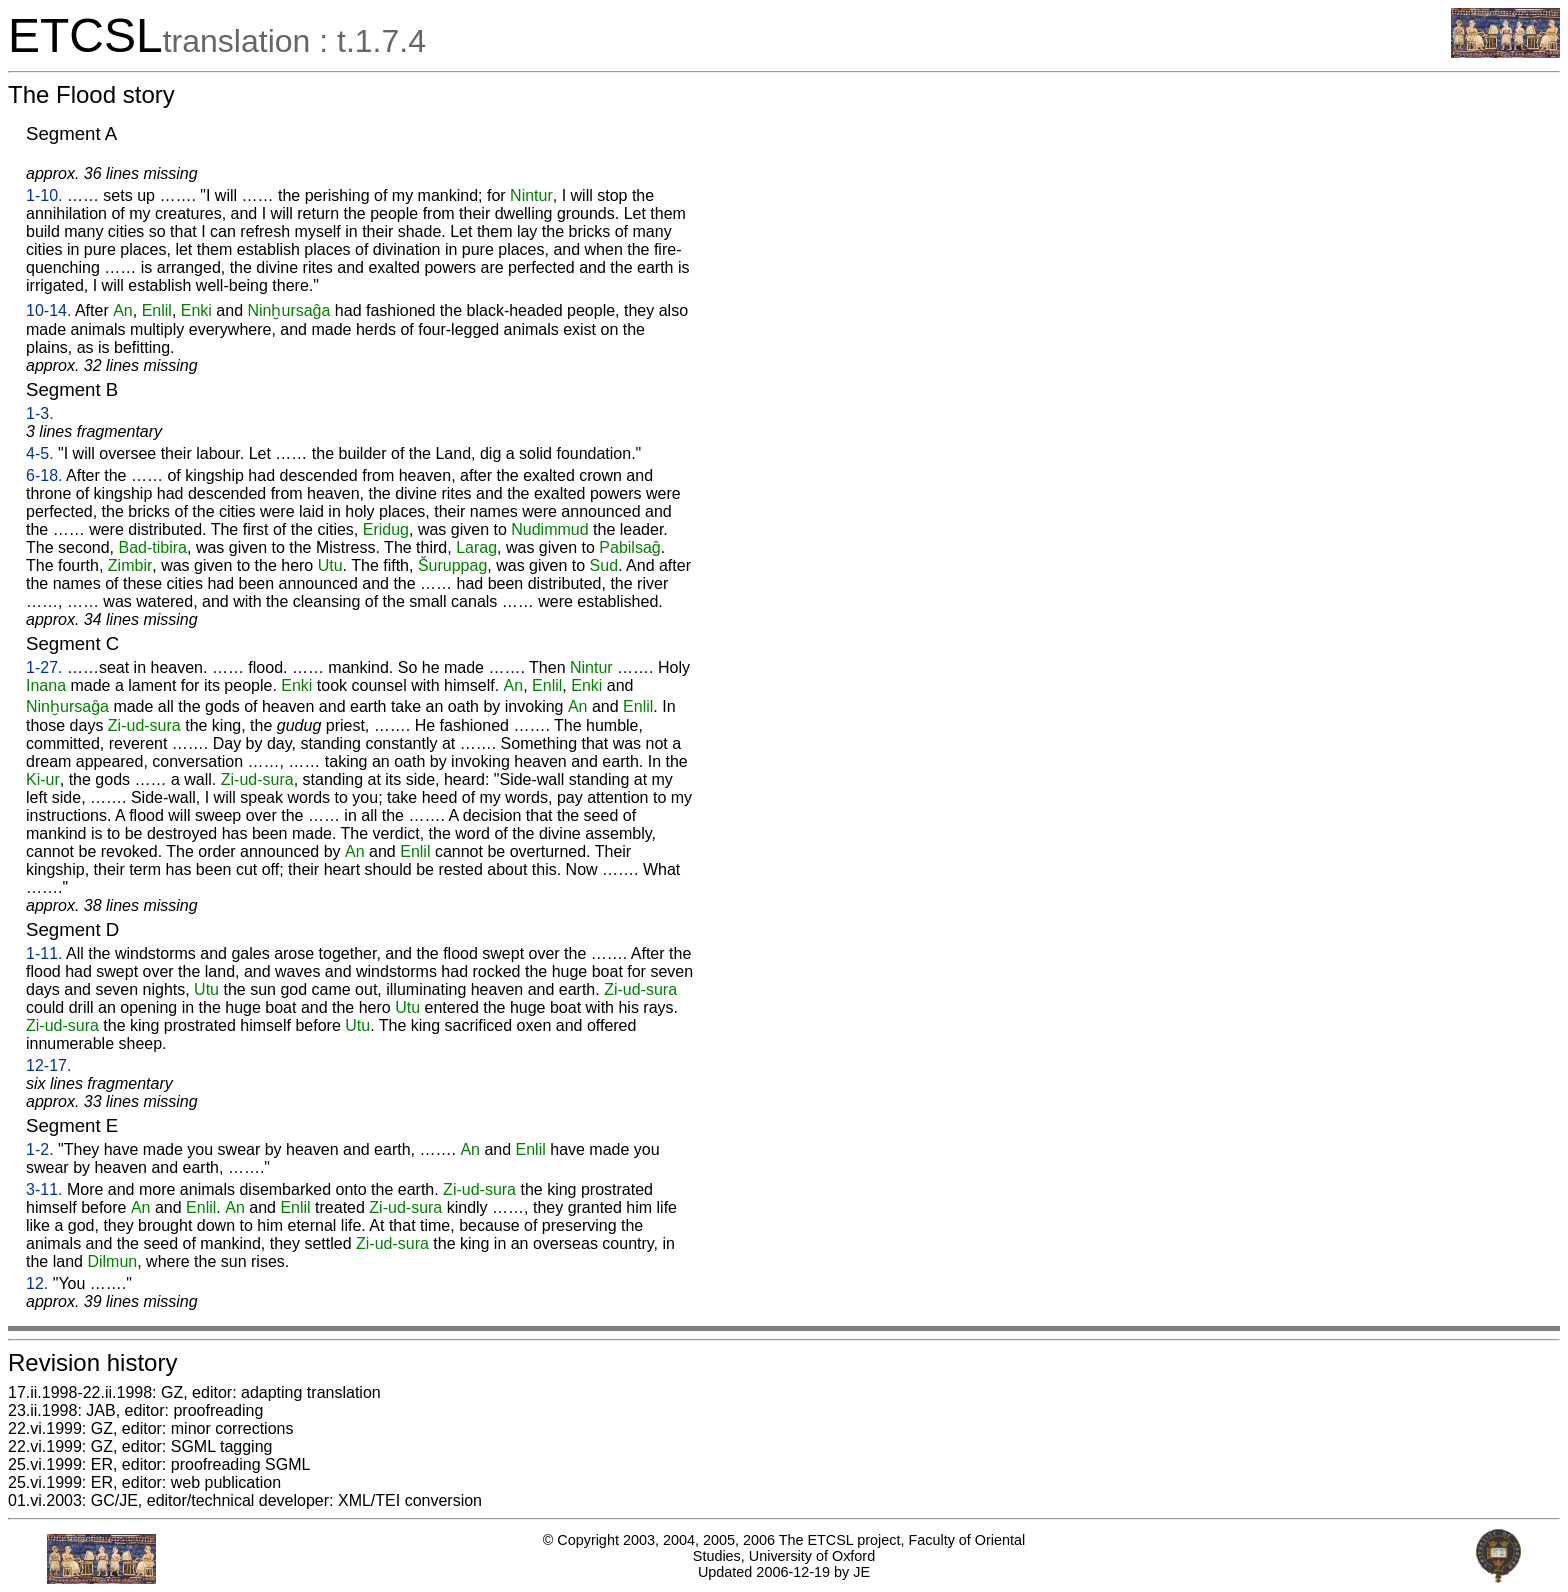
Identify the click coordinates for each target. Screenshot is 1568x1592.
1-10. (44, 195)
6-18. (44, 475)
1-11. (44, 953)
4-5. (40, 453)
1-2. (40, 1149)
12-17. (48, 1065)
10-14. (48, 310)
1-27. (44, 667)
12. (37, 1283)
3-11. (44, 1189)
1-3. (40, 413)
